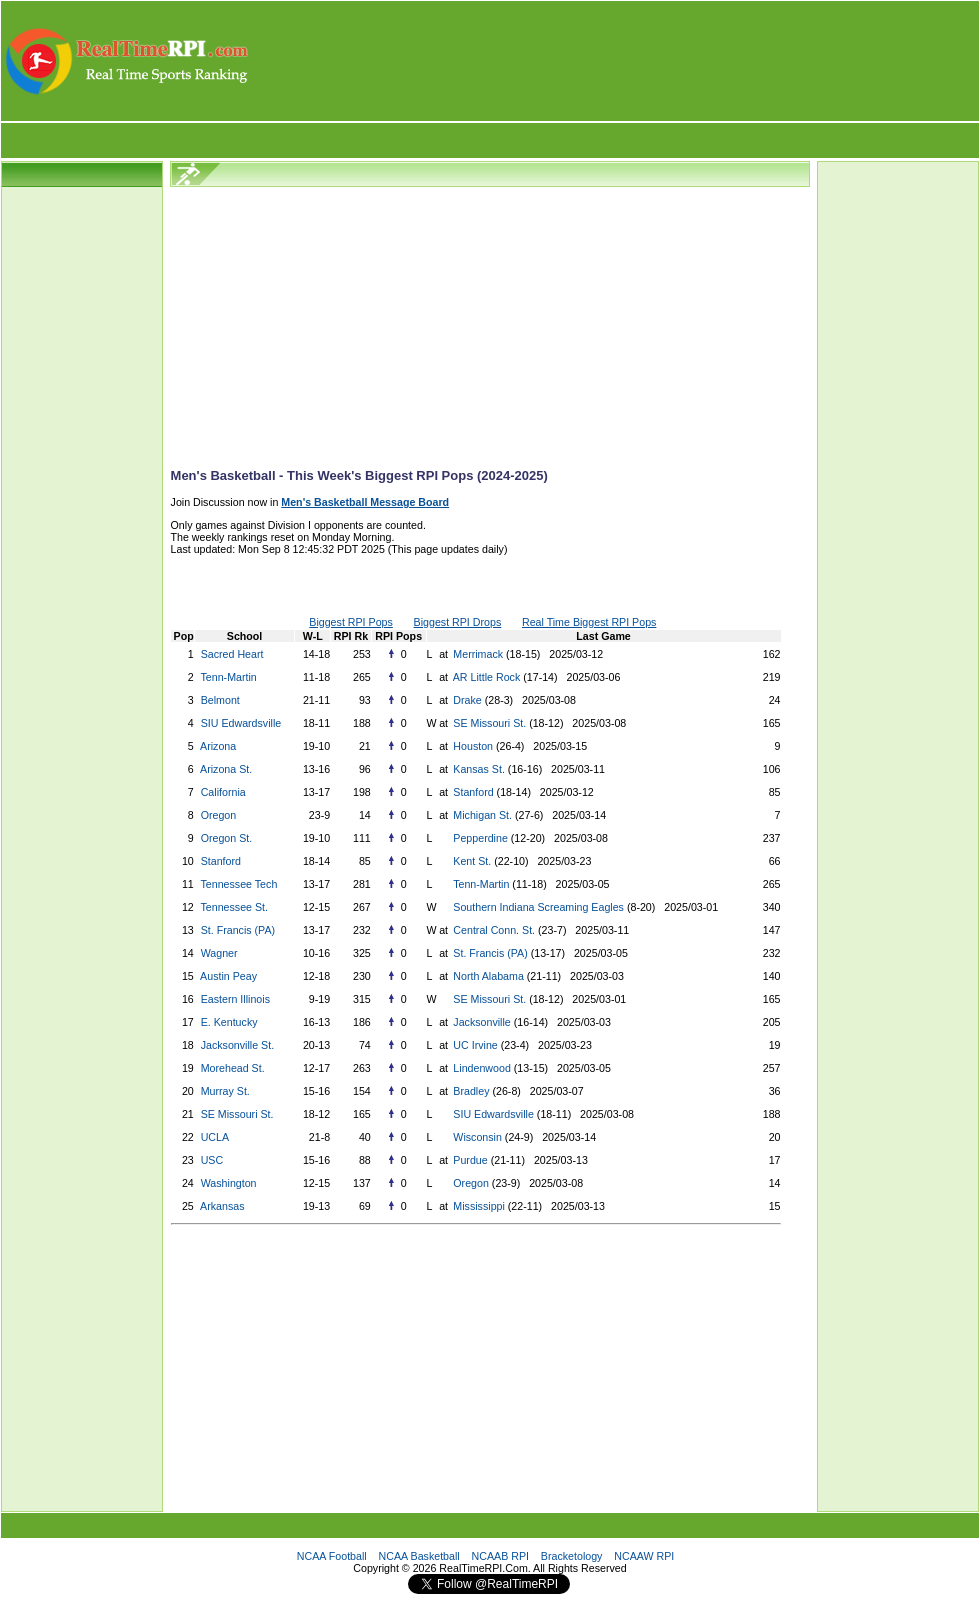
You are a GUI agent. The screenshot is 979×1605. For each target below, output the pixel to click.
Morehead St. (233, 1068)
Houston (471, 746)
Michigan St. (481, 815)
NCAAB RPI (500, 1556)
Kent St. (470, 861)
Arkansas (222, 1206)
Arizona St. (226, 769)
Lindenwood (480, 1068)
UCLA (215, 1137)
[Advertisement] (615, 61)
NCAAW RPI (644, 1556)
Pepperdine (478, 838)
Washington (229, 1183)
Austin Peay (228, 976)
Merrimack (476, 654)
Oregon (219, 815)
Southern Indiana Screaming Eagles (537, 907)
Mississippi (477, 1206)
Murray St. (225, 1091)
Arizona (218, 746)
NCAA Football (332, 1556)
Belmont (220, 700)
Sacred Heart (232, 654)
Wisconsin (476, 1137)
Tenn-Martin (228, 677)
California (223, 792)
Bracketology (572, 1556)
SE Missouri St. (488, 723)
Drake (465, 700)
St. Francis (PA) (238, 930)
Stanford (471, 792)
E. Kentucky (229, 1022)
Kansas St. (477, 769)
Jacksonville (480, 1022)
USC (212, 1160)
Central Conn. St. (492, 930)
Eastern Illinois (235, 999)
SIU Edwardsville (241, 723)
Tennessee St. (234, 907)
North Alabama (486, 976)
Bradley (469, 1091)
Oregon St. (227, 838)
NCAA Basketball (419, 1556)
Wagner (219, 953)
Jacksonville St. (237, 1045)
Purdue (468, 1160)
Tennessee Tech (238, 884)
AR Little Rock (485, 677)
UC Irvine (473, 1045)
